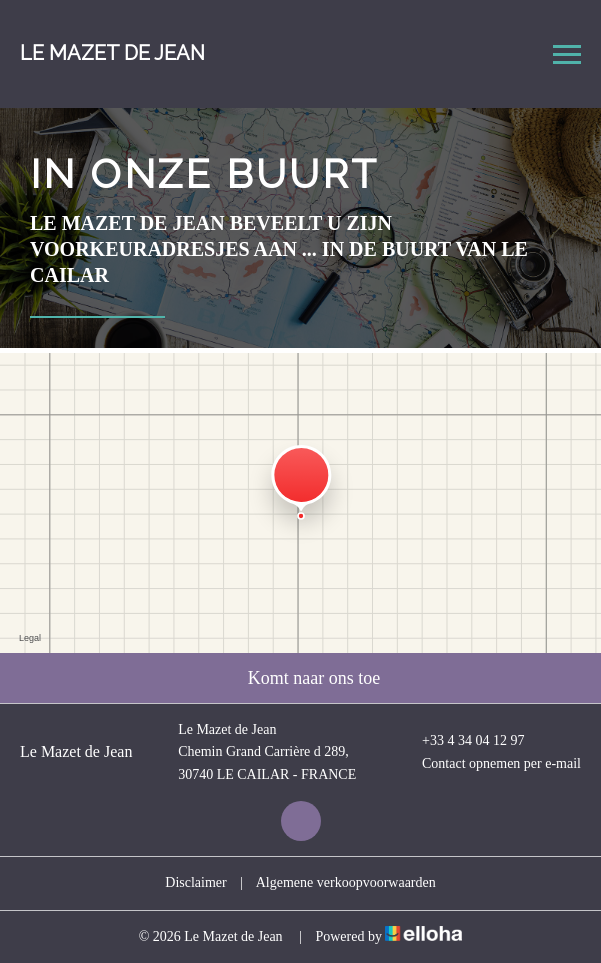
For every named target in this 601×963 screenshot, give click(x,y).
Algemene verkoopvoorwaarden (346, 882)
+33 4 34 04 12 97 (461, 741)
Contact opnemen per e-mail (490, 764)
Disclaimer (195, 882)
